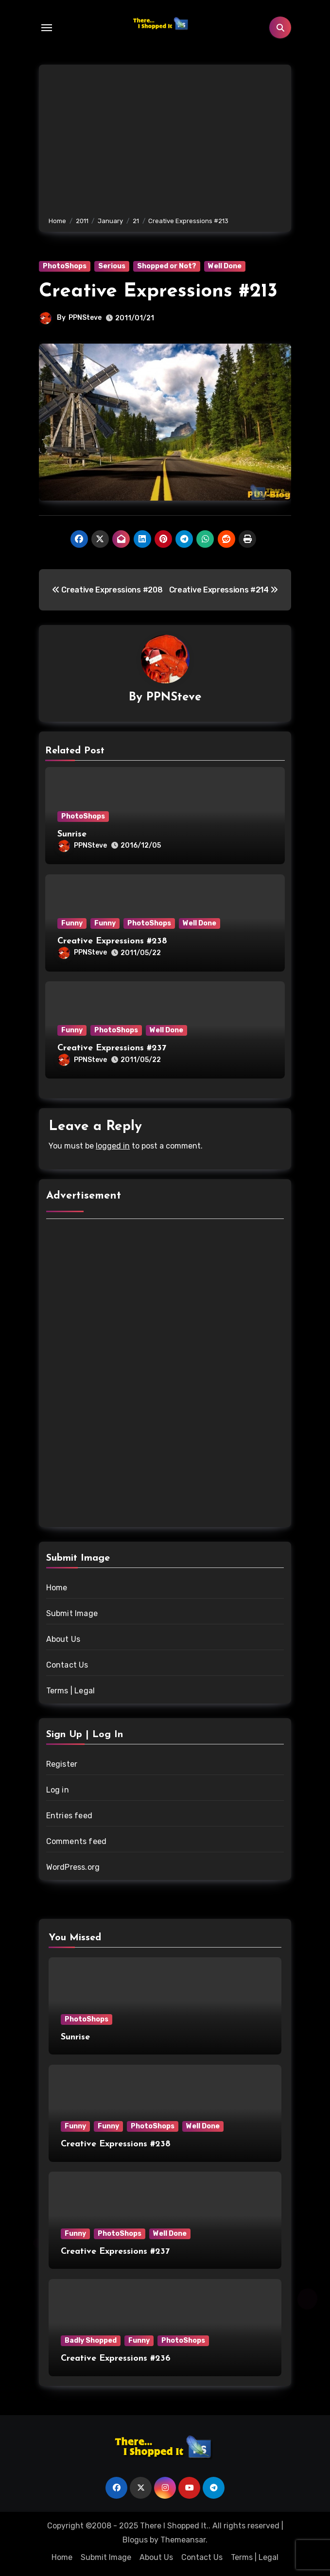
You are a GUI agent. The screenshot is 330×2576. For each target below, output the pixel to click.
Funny (72, 923)
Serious (111, 266)
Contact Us (67, 1665)
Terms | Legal (70, 1690)
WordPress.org (73, 1867)
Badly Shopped (91, 2340)
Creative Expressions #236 (116, 2358)
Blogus (135, 2539)
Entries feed (69, 1815)
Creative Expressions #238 (112, 941)
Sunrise (72, 834)
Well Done (225, 266)
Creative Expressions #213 (158, 291)
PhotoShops (65, 266)
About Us (63, 1639)
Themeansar (183, 2539)
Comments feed (76, 1841)
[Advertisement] (166, 142)
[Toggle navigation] (46, 28)
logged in (113, 1145)
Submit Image (72, 1613)
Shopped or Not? (166, 266)
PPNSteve (85, 317)
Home (57, 1587)
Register (62, 1764)
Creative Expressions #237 (111, 1048)
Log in (57, 1789)
